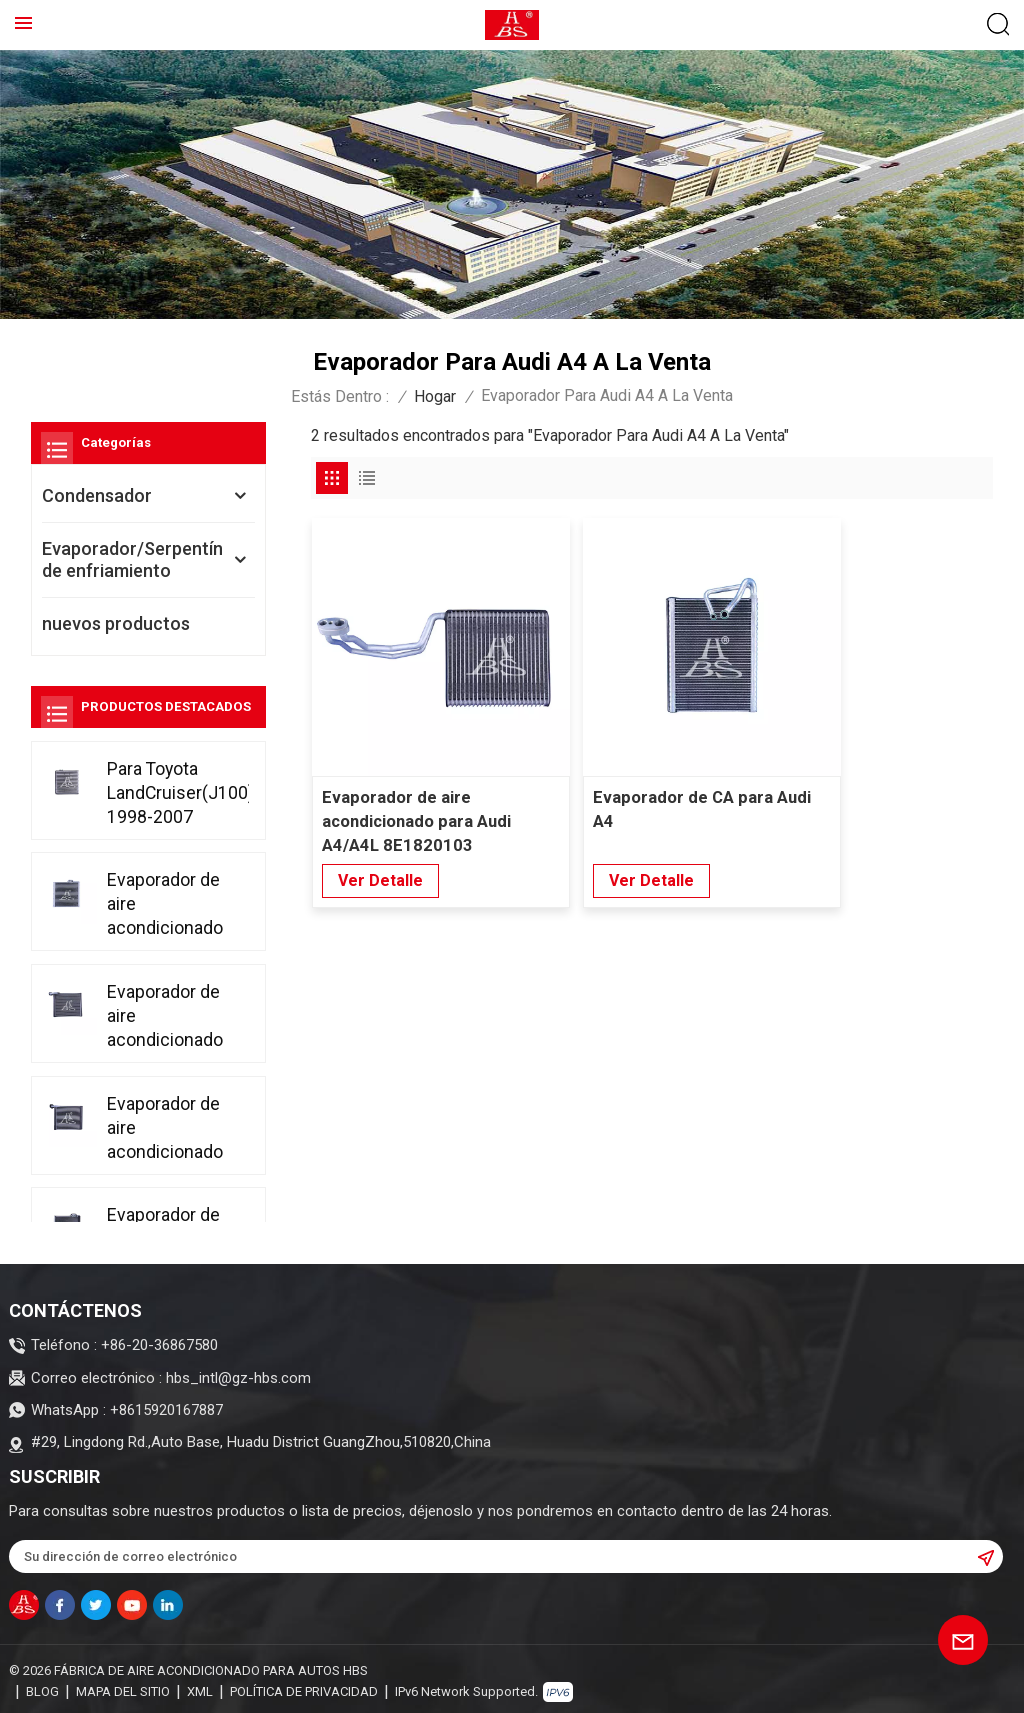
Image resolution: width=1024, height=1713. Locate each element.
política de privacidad (304, 1687)
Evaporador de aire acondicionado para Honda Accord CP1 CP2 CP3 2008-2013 (167, 1014)
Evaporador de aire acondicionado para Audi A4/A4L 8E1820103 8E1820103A (418, 783)
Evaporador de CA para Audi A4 (643, 770)
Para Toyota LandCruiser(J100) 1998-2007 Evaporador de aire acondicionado (178, 792)
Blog (42, 1687)
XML (200, 1687)
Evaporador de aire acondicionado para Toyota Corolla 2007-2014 (165, 1125)
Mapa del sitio (123, 1687)
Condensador (97, 495)
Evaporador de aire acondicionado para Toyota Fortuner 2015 (165, 903)
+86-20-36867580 (159, 1345)
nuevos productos (116, 623)
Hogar (435, 396)
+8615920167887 (166, 1410)
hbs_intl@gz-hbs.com (238, 1378)
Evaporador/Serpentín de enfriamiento (132, 559)
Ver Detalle (379, 840)
